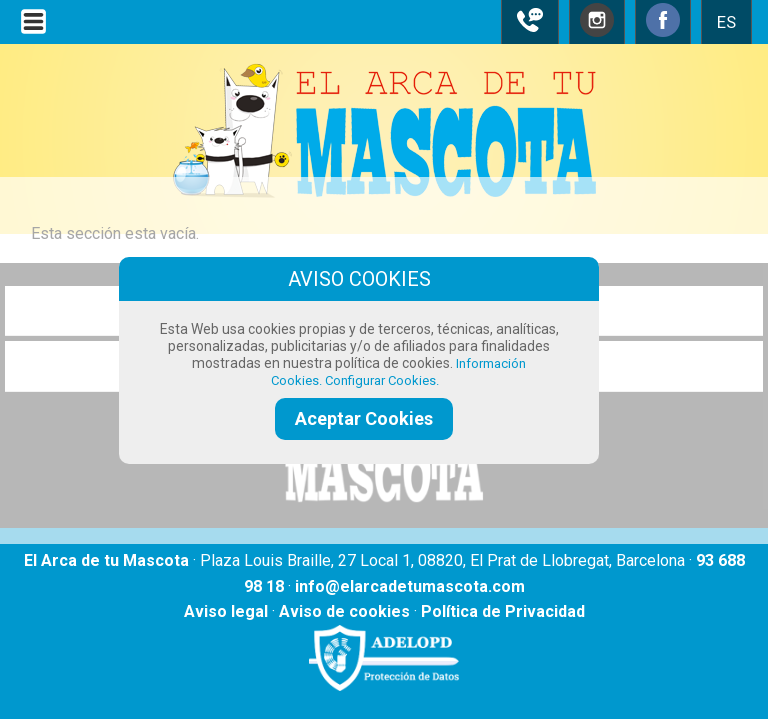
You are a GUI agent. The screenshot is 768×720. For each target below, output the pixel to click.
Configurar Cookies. (383, 380)
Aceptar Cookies (364, 418)
